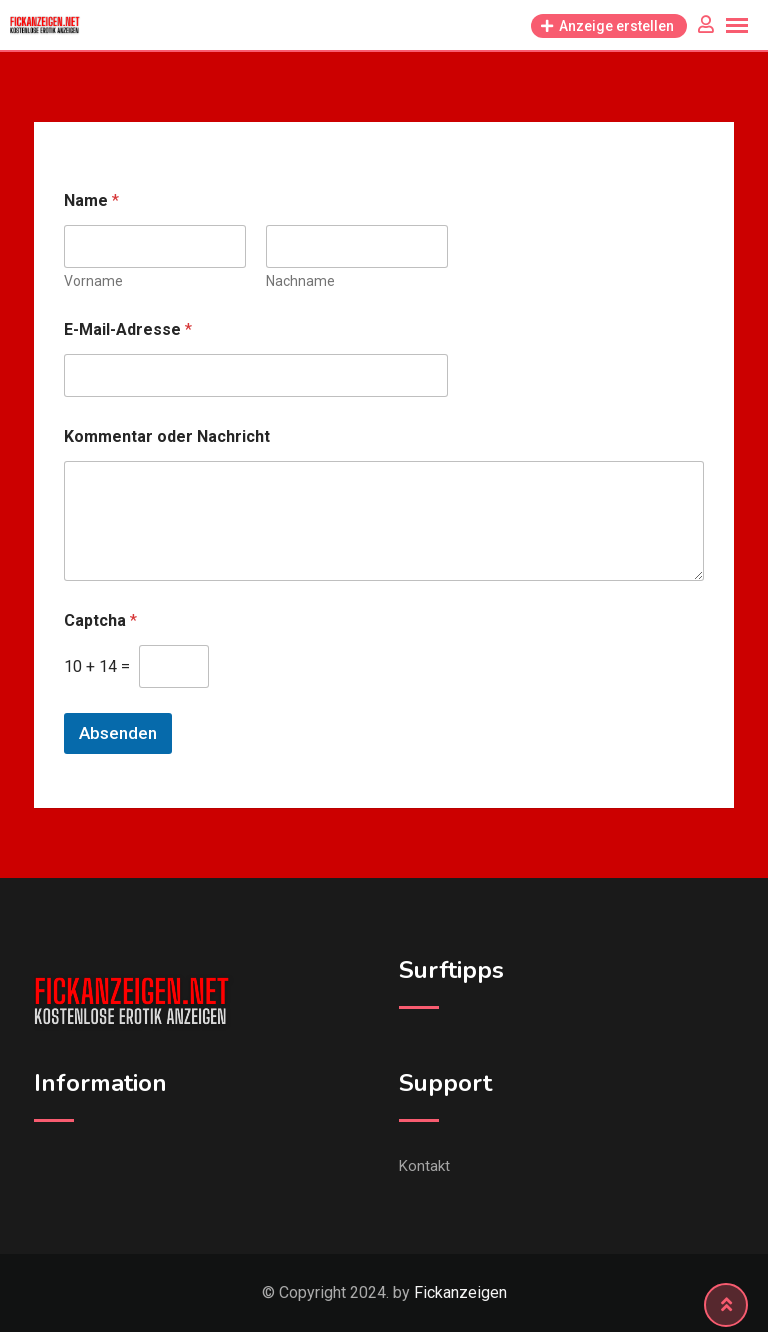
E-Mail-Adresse (128, 329)
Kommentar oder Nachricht (167, 436)
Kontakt (424, 1166)
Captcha (100, 620)
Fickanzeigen (460, 1292)
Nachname (300, 281)
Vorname (93, 281)
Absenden (118, 733)
